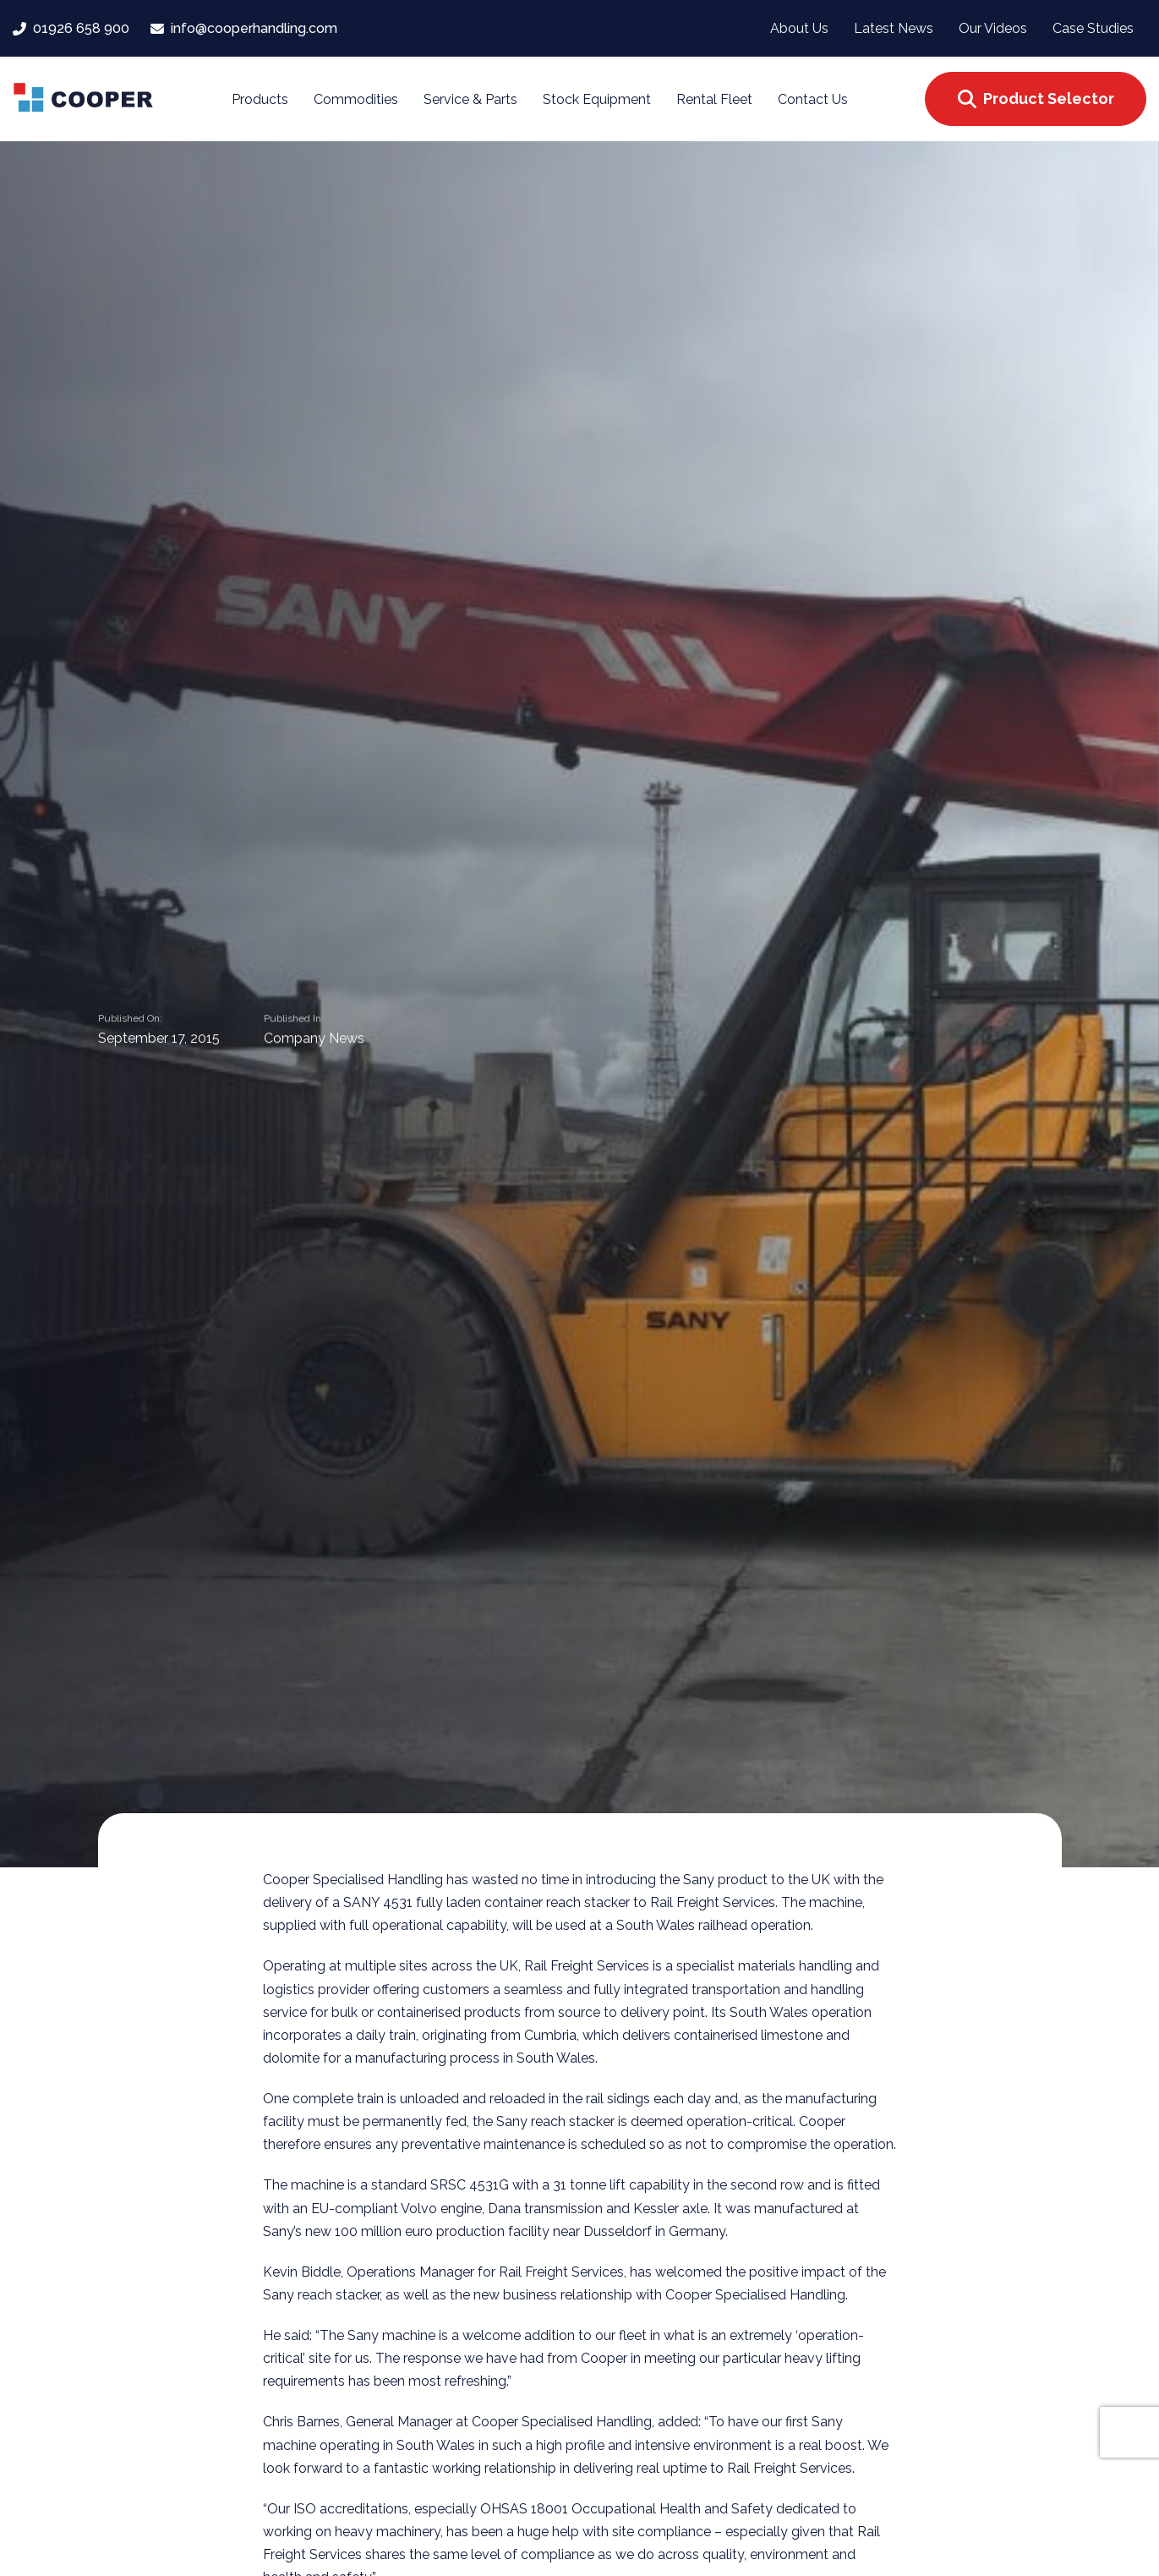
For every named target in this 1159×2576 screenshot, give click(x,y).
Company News (314, 1039)
